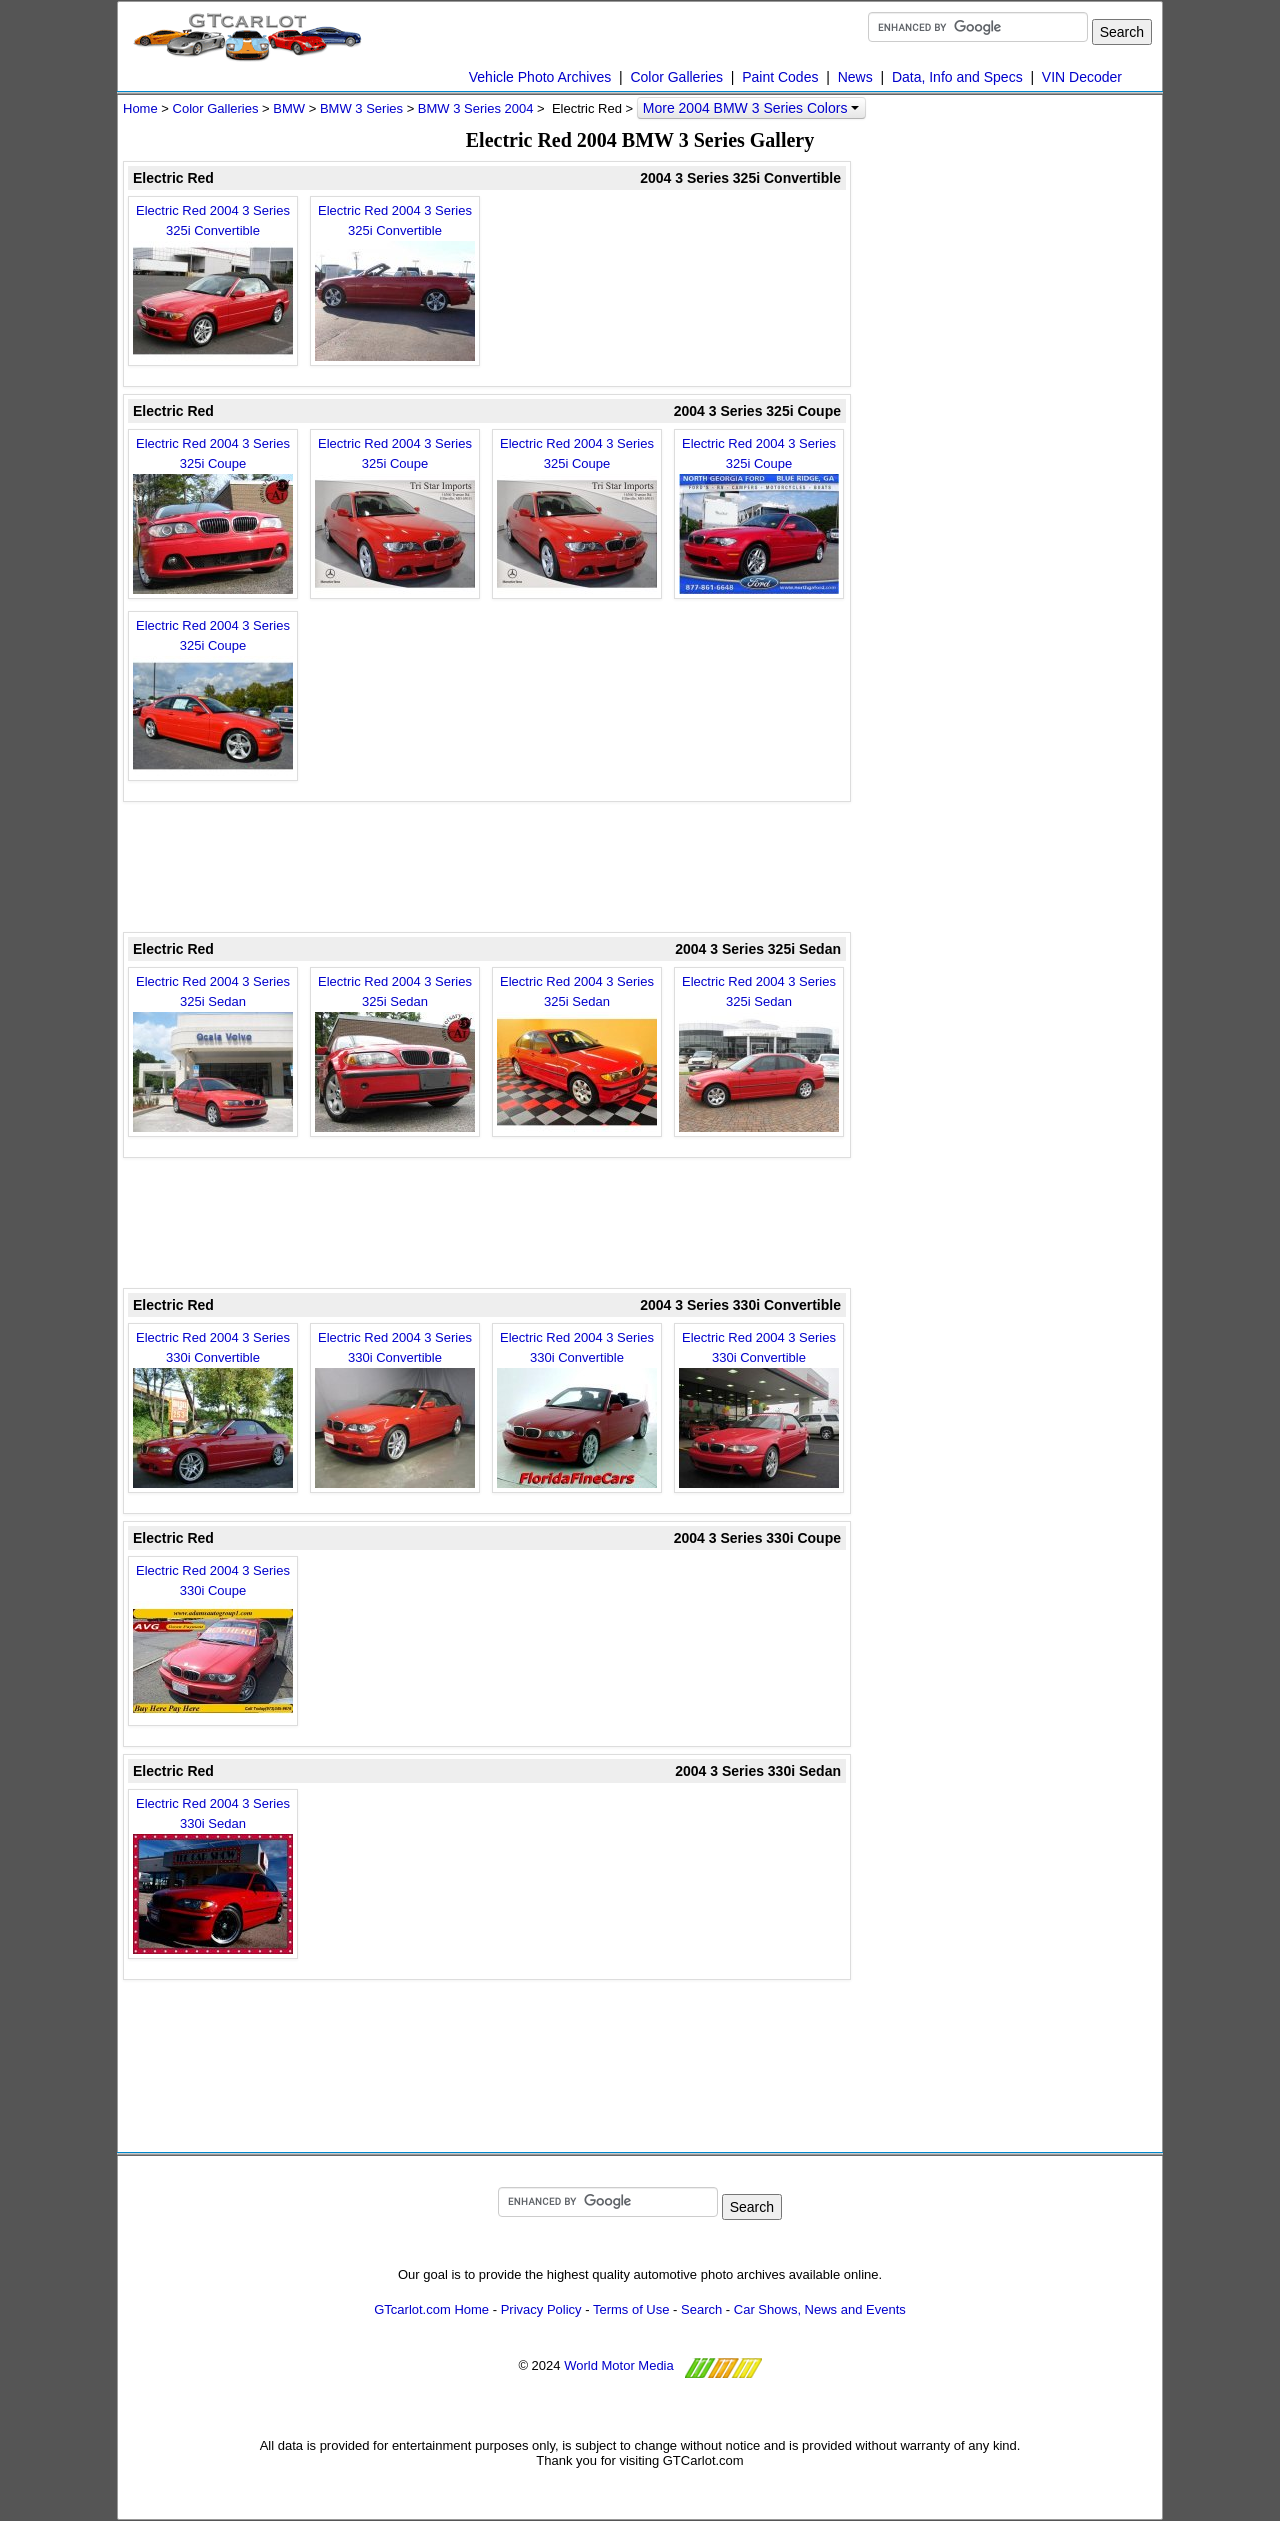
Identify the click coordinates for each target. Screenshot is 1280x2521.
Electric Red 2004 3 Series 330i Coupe (213, 1642)
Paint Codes (780, 77)
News (855, 77)
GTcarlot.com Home (431, 2309)
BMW (289, 108)
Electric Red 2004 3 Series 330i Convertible (213, 1409)
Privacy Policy (541, 2309)
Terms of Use (631, 2309)
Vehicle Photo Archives (540, 77)
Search (701, 2309)
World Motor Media (619, 2365)
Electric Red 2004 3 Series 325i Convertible (213, 282)
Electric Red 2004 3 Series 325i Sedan (213, 1053)
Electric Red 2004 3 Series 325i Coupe (213, 515)
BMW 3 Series (361, 108)
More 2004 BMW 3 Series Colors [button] (751, 108)
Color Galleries (676, 77)
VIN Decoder (1082, 77)
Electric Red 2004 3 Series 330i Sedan (213, 1875)
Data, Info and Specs (957, 77)
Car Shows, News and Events (820, 2309)
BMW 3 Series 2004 (476, 108)
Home (140, 108)
